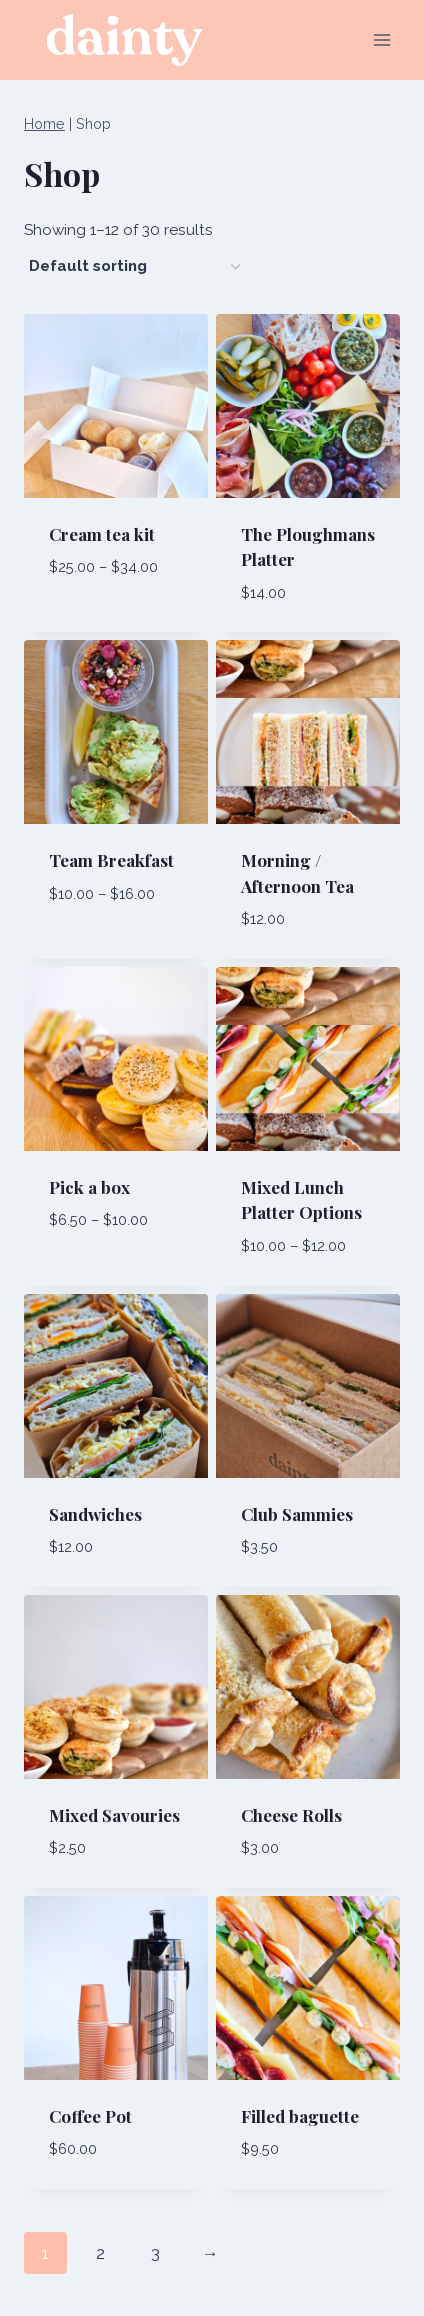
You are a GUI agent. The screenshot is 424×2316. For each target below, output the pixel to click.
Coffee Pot (90, 2116)
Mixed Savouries (114, 1815)
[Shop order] (134, 266)
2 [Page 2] (100, 2253)
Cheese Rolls (291, 1815)
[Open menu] (381, 39)
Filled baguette (300, 2116)
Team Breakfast (111, 860)
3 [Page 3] (155, 2253)
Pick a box (89, 1187)
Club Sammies (297, 1514)
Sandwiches (95, 1514)
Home (44, 123)
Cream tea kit (102, 534)
